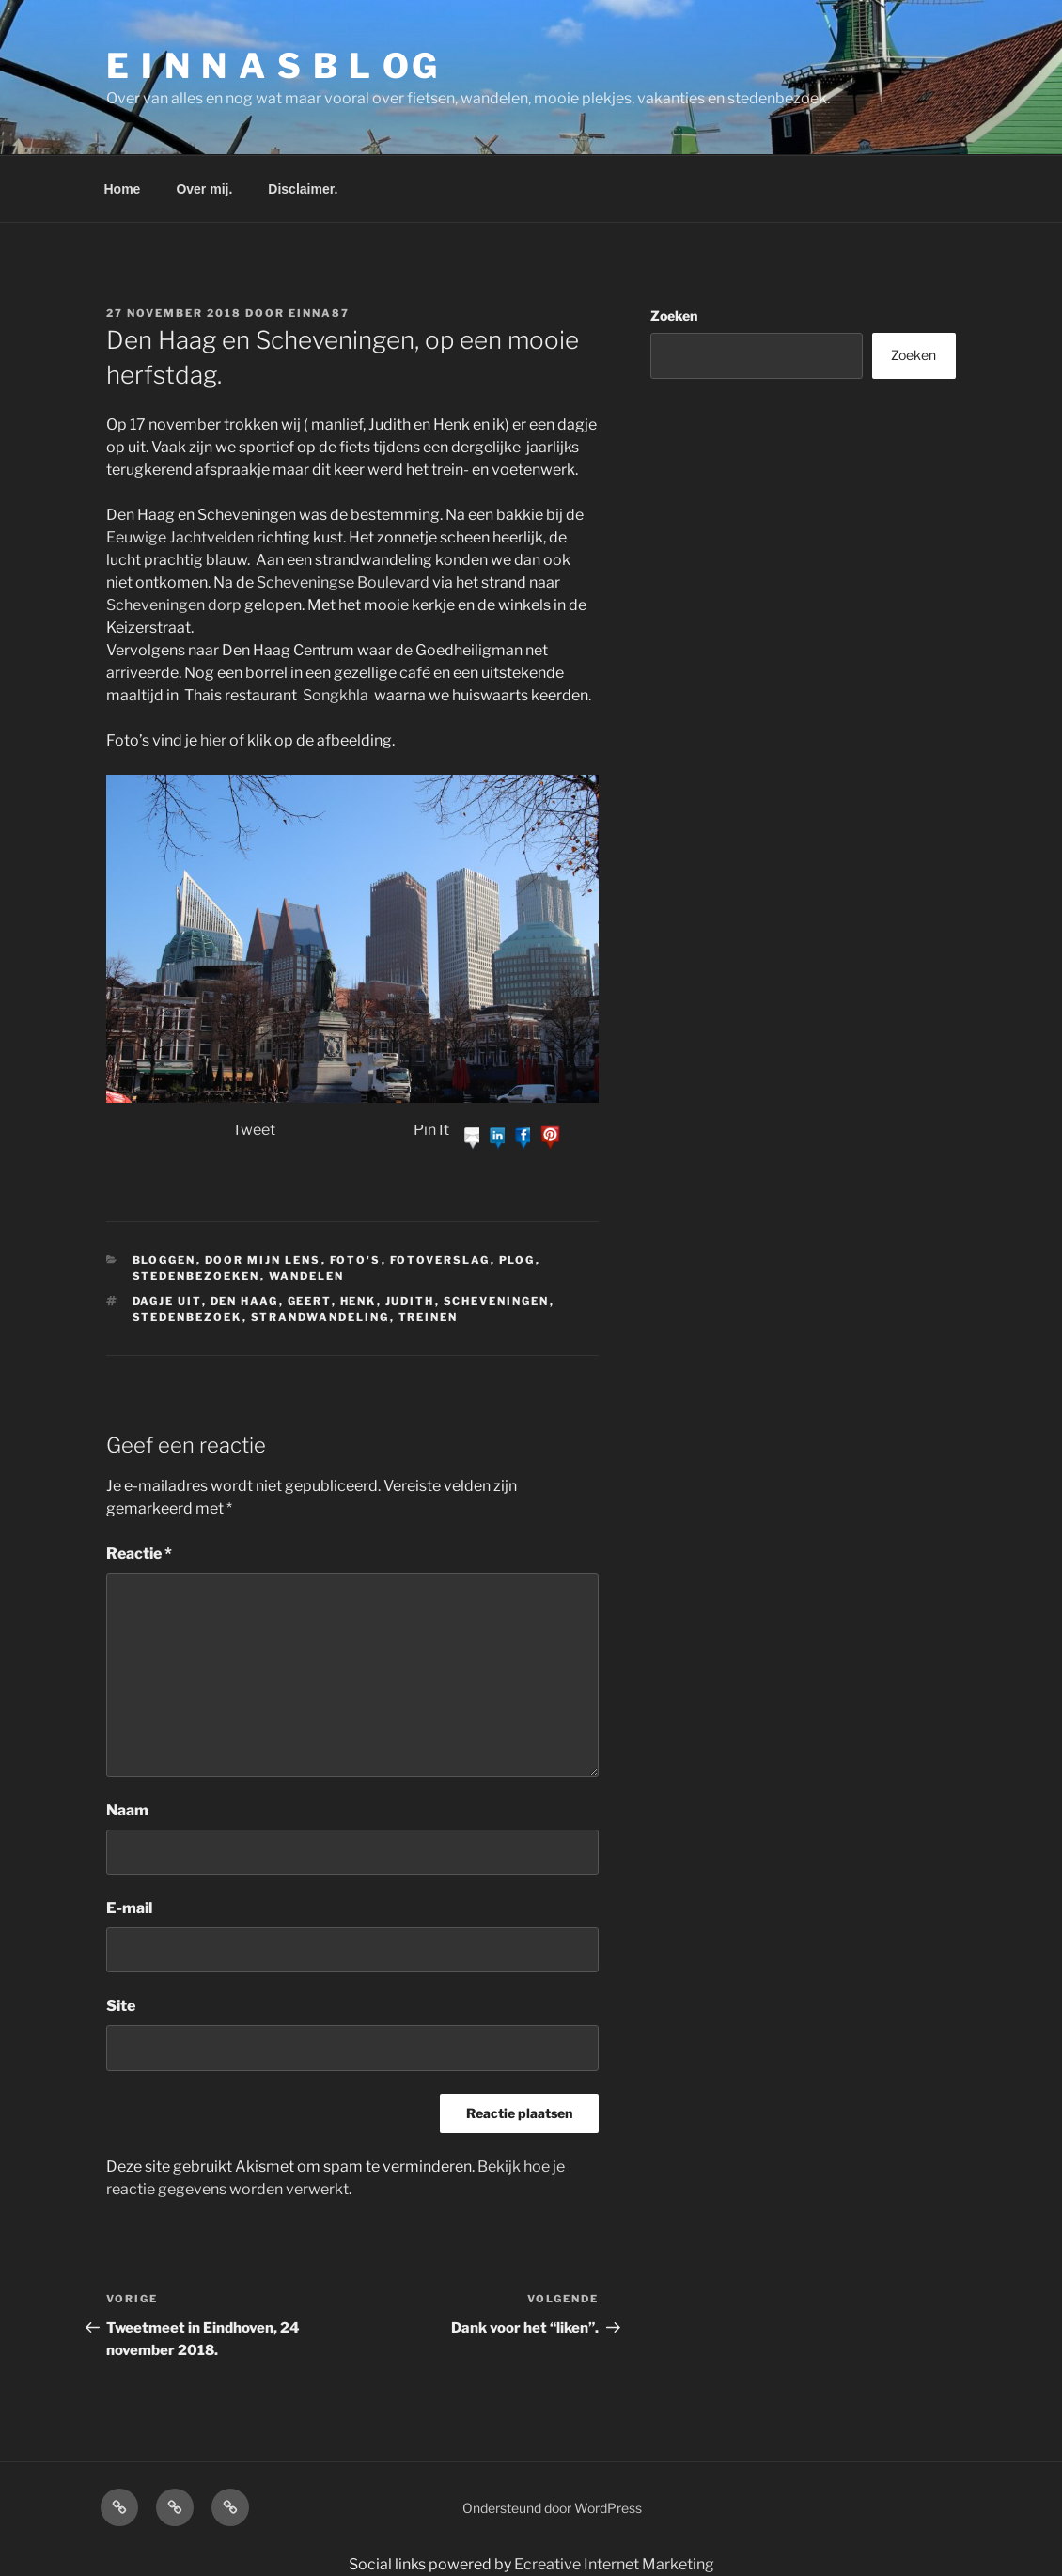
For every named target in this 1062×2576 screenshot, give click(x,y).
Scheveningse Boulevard (343, 582)
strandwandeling (320, 1317)
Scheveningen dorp (174, 605)
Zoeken (673, 315)
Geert (310, 1301)
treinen (428, 1317)
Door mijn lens (263, 1259)
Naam (127, 1810)
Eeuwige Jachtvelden (180, 537)
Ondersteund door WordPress (552, 2508)
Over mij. (204, 188)
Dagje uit (167, 1301)
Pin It (431, 1130)
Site (120, 2006)
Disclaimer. (302, 188)
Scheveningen (497, 1301)
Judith (410, 1301)
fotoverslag (440, 1259)
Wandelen (307, 1275)
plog (517, 1259)
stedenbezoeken (196, 1275)
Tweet (253, 1130)
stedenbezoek (187, 1317)
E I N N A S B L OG (273, 65)
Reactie (139, 1554)
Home (122, 188)
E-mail (129, 1908)
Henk (358, 1301)
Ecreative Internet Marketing (614, 2564)
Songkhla (335, 695)
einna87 (319, 313)
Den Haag (245, 1301)
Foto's (356, 1259)
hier (213, 740)
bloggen (164, 1259)
